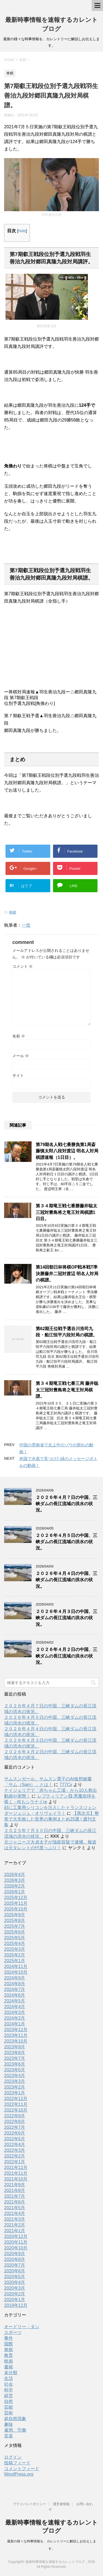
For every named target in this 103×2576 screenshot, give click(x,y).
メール (20, 1056)
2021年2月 (14, 2225)
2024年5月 (14, 2001)
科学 (8, 2390)
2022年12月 (15, 2098)
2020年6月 (14, 2271)
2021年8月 (14, 2190)
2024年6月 (14, 1995)
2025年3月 (14, 1949)
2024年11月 (15, 1966)
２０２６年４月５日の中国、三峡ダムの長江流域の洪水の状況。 (66, 1542)
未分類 (10, 2372)
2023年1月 (14, 2093)
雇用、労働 (15, 2430)
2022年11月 (15, 2104)
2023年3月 (14, 2081)
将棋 (12, 912)
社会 (8, 2384)
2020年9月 (14, 2253)
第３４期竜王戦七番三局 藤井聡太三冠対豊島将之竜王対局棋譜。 (67, 1390)
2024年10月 (15, 1972)
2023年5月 (14, 2070)
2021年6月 (14, 2202)
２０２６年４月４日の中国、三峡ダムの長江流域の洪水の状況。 (66, 1580)
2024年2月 (14, 2018)
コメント (22, 966)
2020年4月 (14, 2282)
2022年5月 (14, 2138)
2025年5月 (14, 1937)
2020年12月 (15, 2236)
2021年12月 (15, 2167)
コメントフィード (21, 2468)
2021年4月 (14, 2213)
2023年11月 (15, 2035)
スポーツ (13, 2332)
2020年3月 (14, 2288)
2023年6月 (14, 2064)
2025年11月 (15, 1903)
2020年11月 (15, 2242)
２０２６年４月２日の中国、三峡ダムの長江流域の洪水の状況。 (66, 1656)
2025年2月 (14, 1955)
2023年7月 (14, 2058)
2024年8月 (14, 1983)
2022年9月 (14, 2115)
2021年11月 (15, 2173)
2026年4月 (14, 1874)
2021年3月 (14, 2219)
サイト (18, 1075)
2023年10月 (15, 2041)
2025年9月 (14, 1914)
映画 (8, 2361)
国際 (8, 2344)
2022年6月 (14, 2133)
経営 (8, 2395)
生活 (8, 2378)
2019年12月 (15, 2305)
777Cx (66, 1784)
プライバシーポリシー (29, 2504)
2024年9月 (14, 1978)
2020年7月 (14, 2265)
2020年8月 (14, 2259)
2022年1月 (14, 2161)
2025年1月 (14, 1960)
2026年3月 (14, 1880)
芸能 (8, 2407)
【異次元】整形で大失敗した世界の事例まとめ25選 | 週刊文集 (51, 1819)
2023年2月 (14, 2087)
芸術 (8, 2413)
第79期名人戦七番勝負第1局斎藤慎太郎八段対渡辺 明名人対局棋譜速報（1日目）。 (67, 1151)
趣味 (8, 2424)
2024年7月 (14, 1989)
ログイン (13, 2457)
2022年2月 (14, 2156)
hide (22, 231)
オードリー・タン (21, 2326)
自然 (8, 2401)
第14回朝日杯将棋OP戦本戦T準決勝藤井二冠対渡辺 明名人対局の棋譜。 (67, 1273)
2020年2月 (14, 2294)
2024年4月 (14, 2006)
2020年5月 (14, 2276)
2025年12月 (15, 1897)
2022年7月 (14, 2127)
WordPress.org (18, 2474)
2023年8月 (14, 2052)
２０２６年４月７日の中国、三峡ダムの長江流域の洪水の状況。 (66, 1504)
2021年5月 (14, 2207)
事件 (8, 2338)
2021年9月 (14, 2184)
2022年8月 (14, 2121)
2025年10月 (15, 1909)
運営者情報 (61, 2504)
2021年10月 (15, 2179)
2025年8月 (14, 1920)
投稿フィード (17, 2463)
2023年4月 (14, 2075)
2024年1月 (14, 2024)
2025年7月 (14, 1926)
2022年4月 (14, 2144)
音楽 (8, 2435)
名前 (18, 1036)
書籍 (8, 2367)
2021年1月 (14, 2230)
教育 (8, 2355)
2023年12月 (15, 2029)
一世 (26, 925)
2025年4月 (14, 1943)
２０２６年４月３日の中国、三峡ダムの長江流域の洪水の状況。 (66, 1618)
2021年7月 (14, 2196)
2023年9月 (14, 2047)
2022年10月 (15, 2110)
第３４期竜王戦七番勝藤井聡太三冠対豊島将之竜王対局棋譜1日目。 (66, 1212)
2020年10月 (15, 2248)
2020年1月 (14, 2299)
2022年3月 (14, 2150)
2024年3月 (14, 2012)
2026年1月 (14, 1891)
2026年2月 (14, 1886)
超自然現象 (15, 2418)
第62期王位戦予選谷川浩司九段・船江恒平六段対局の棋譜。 (66, 1331)
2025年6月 (14, 1932)
